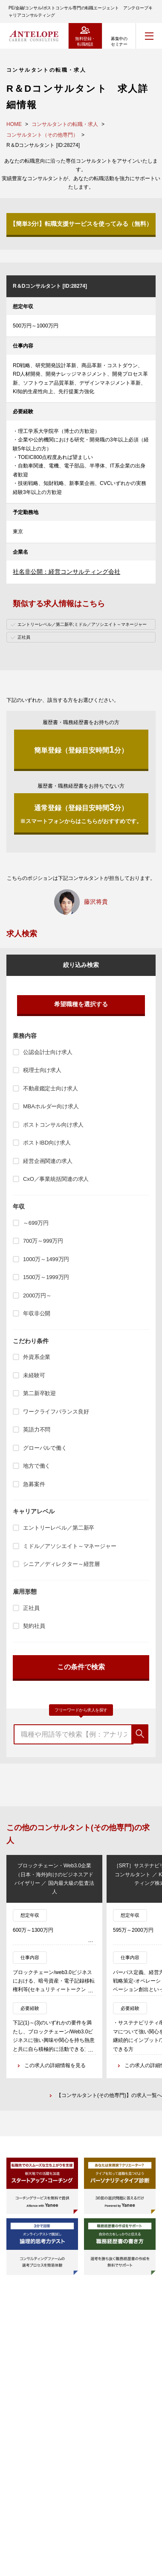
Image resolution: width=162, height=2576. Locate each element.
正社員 (31, 1608)
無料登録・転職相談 (85, 41)
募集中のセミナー (119, 41)
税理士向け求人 (42, 1070)
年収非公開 (36, 1313)
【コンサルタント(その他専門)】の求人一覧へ (109, 2095)
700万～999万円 (43, 1241)
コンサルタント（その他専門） (42, 135)
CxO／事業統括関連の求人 (56, 1179)
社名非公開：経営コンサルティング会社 (66, 571)
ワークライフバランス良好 (56, 1411)
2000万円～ (37, 1295)
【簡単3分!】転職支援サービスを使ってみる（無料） (81, 223)
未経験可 (34, 1375)
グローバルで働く (45, 1448)
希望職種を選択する (81, 1004)
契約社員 (34, 1626)
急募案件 (34, 1484)
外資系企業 (36, 1357)
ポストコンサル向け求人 (53, 1125)
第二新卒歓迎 (39, 1393)
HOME (14, 124)
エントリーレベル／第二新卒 (58, 1528)
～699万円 (36, 1223)
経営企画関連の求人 (47, 1161)
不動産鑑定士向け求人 (50, 1088)
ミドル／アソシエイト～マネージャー (69, 1546)
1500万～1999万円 (46, 1277)
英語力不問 (36, 1429)
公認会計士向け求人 (47, 1052)
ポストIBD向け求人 (46, 1142)
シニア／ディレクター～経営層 (61, 1564)
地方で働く (36, 1466)
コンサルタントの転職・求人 (65, 124)
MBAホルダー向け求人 (51, 1106)
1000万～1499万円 (46, 1259)
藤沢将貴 (96, 901)
